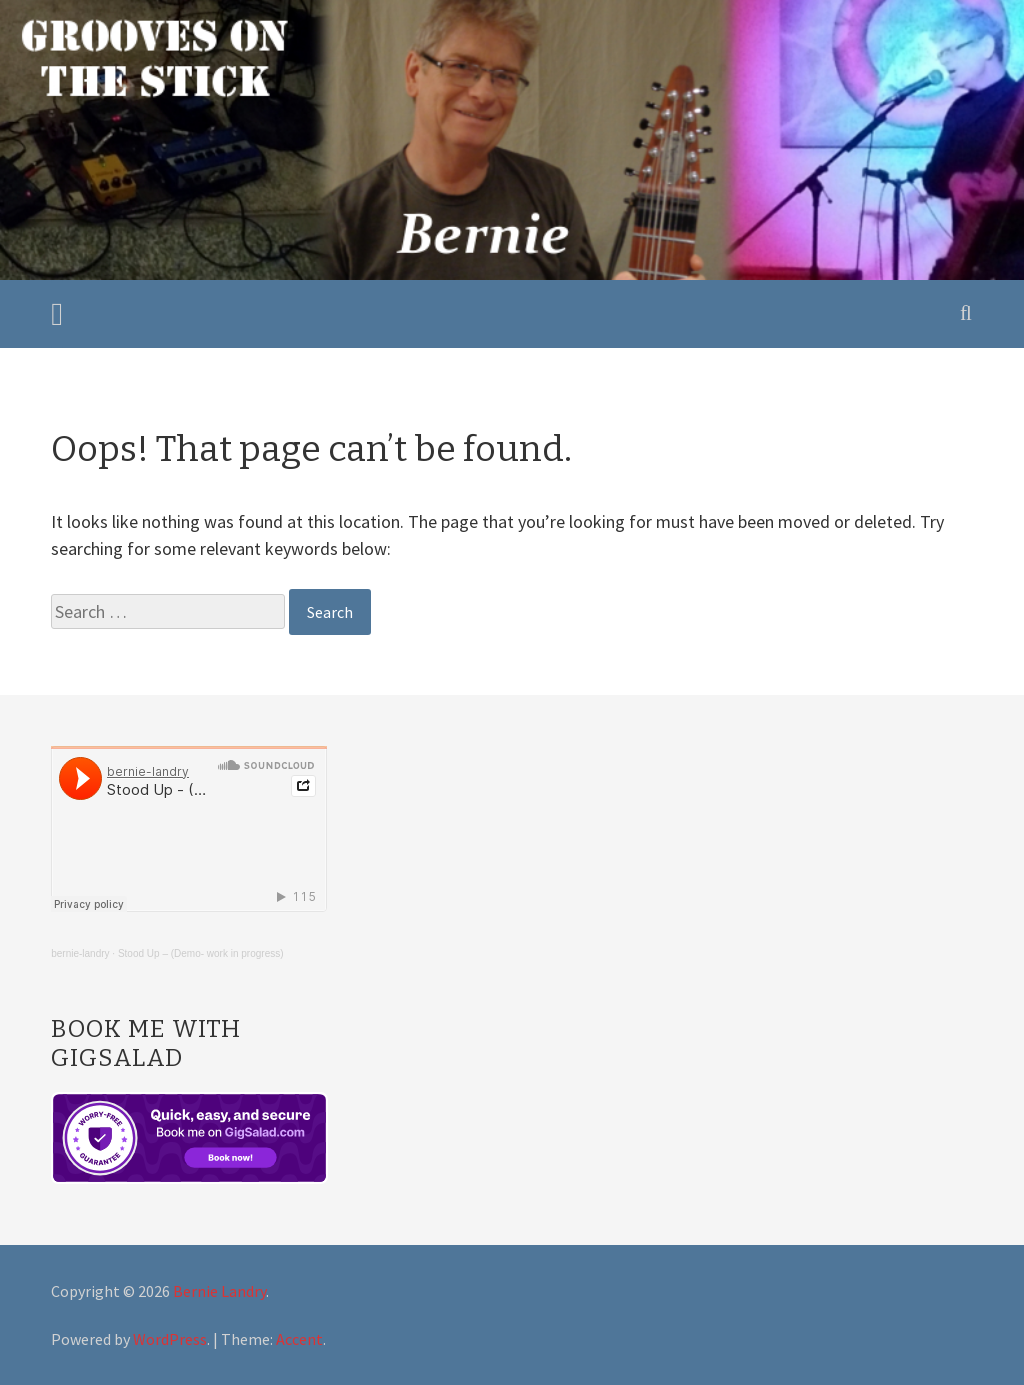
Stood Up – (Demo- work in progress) (201, 953)
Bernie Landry (219, 1291)
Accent (299, 1339)
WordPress (170, 1339)
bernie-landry (80, 953)
